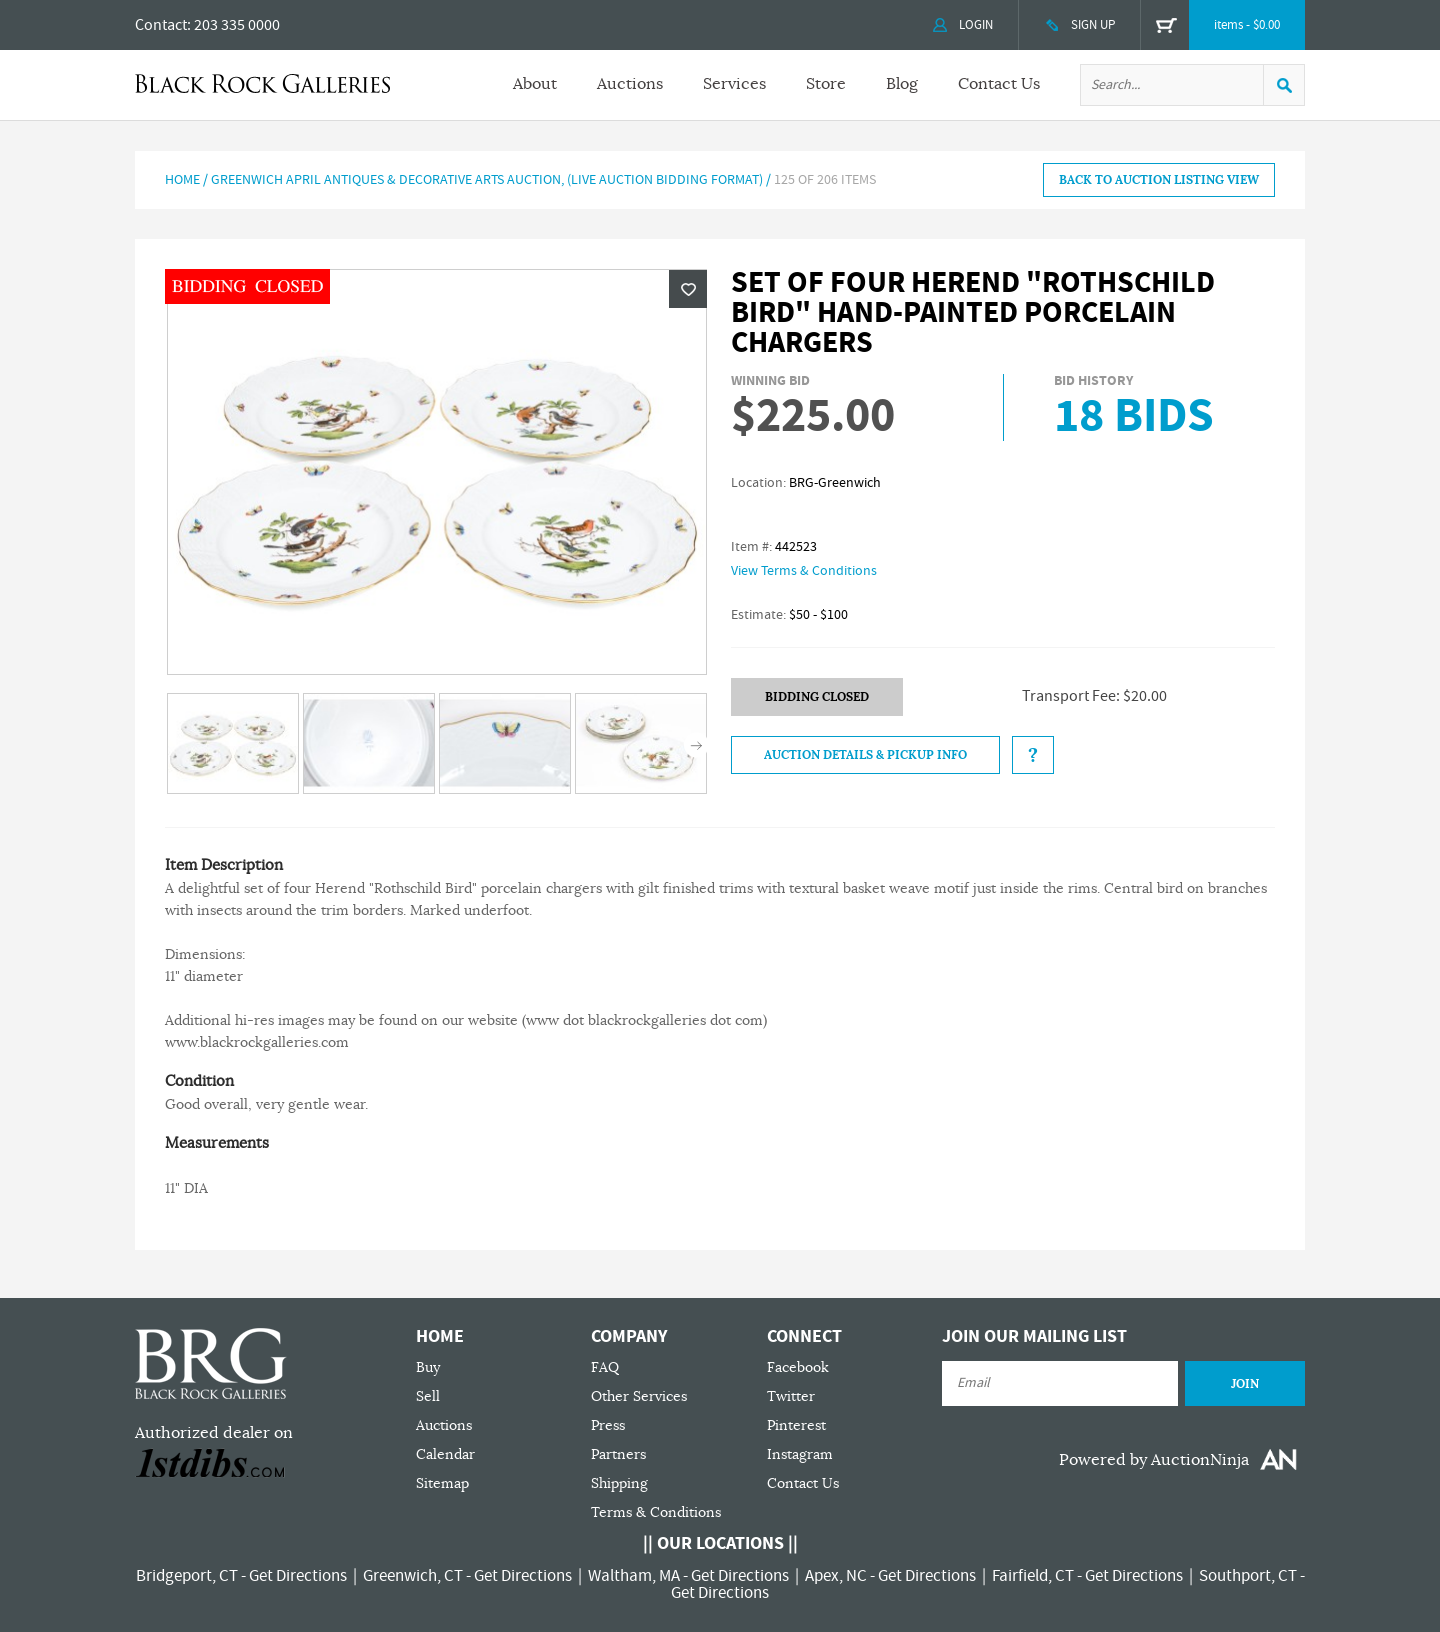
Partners (618, 1454)
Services (734, 84)
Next (696, 745)
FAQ (605, 1367)
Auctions (630, 84)
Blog (902, 84)
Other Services (639, 1396)
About (535, 84)
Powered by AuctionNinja (1154, 1460)
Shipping (619, 1483)
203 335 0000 (237, 25)
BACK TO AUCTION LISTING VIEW (1159, 180)
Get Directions (298, 1576)
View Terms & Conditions (804, 571)
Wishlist (688, 289)
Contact (161, 25)
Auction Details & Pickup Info (865, 755)
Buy (428, 1367)
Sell (428, 1396)
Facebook (798, 1367)
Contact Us (999, 84)
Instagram (800, 1454)
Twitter (791, 1396)
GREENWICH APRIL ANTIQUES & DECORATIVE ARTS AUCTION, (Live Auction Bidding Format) (487, 180)
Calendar (445, 1454)
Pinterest (796, 1425)
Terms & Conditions (656, 1512)
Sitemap (442, 1483)
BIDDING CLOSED (817, 697)
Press (608, 1425)
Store (826, 84)
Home (182, 180)
